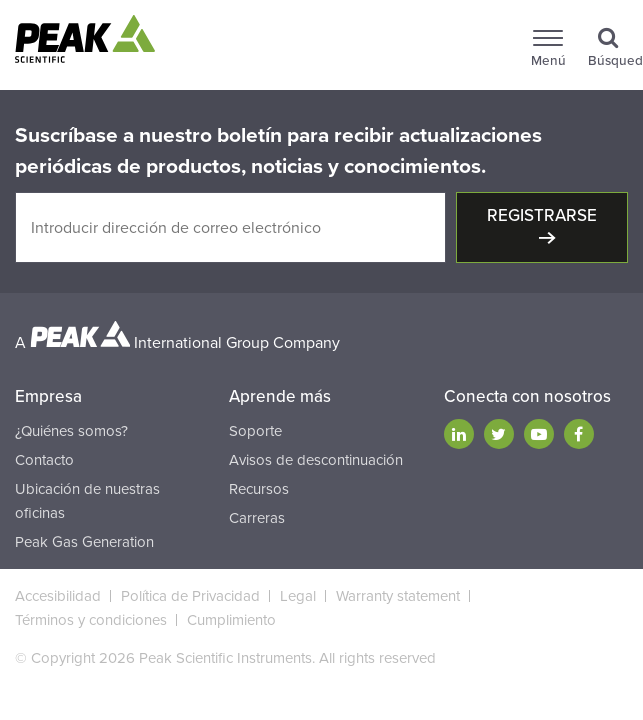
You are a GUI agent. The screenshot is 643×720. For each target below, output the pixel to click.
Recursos (259, 489)
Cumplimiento (231, 620)
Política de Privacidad (190, 596)
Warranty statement (398, 596)
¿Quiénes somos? (71, 431)
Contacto (44, 460)
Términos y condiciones (91, 620)
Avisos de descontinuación (316, 460)
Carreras (257, 518)
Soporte (255, 431)
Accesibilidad (58, 596)
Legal (298, 596)
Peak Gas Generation (84, 542)
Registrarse (542, 215)
